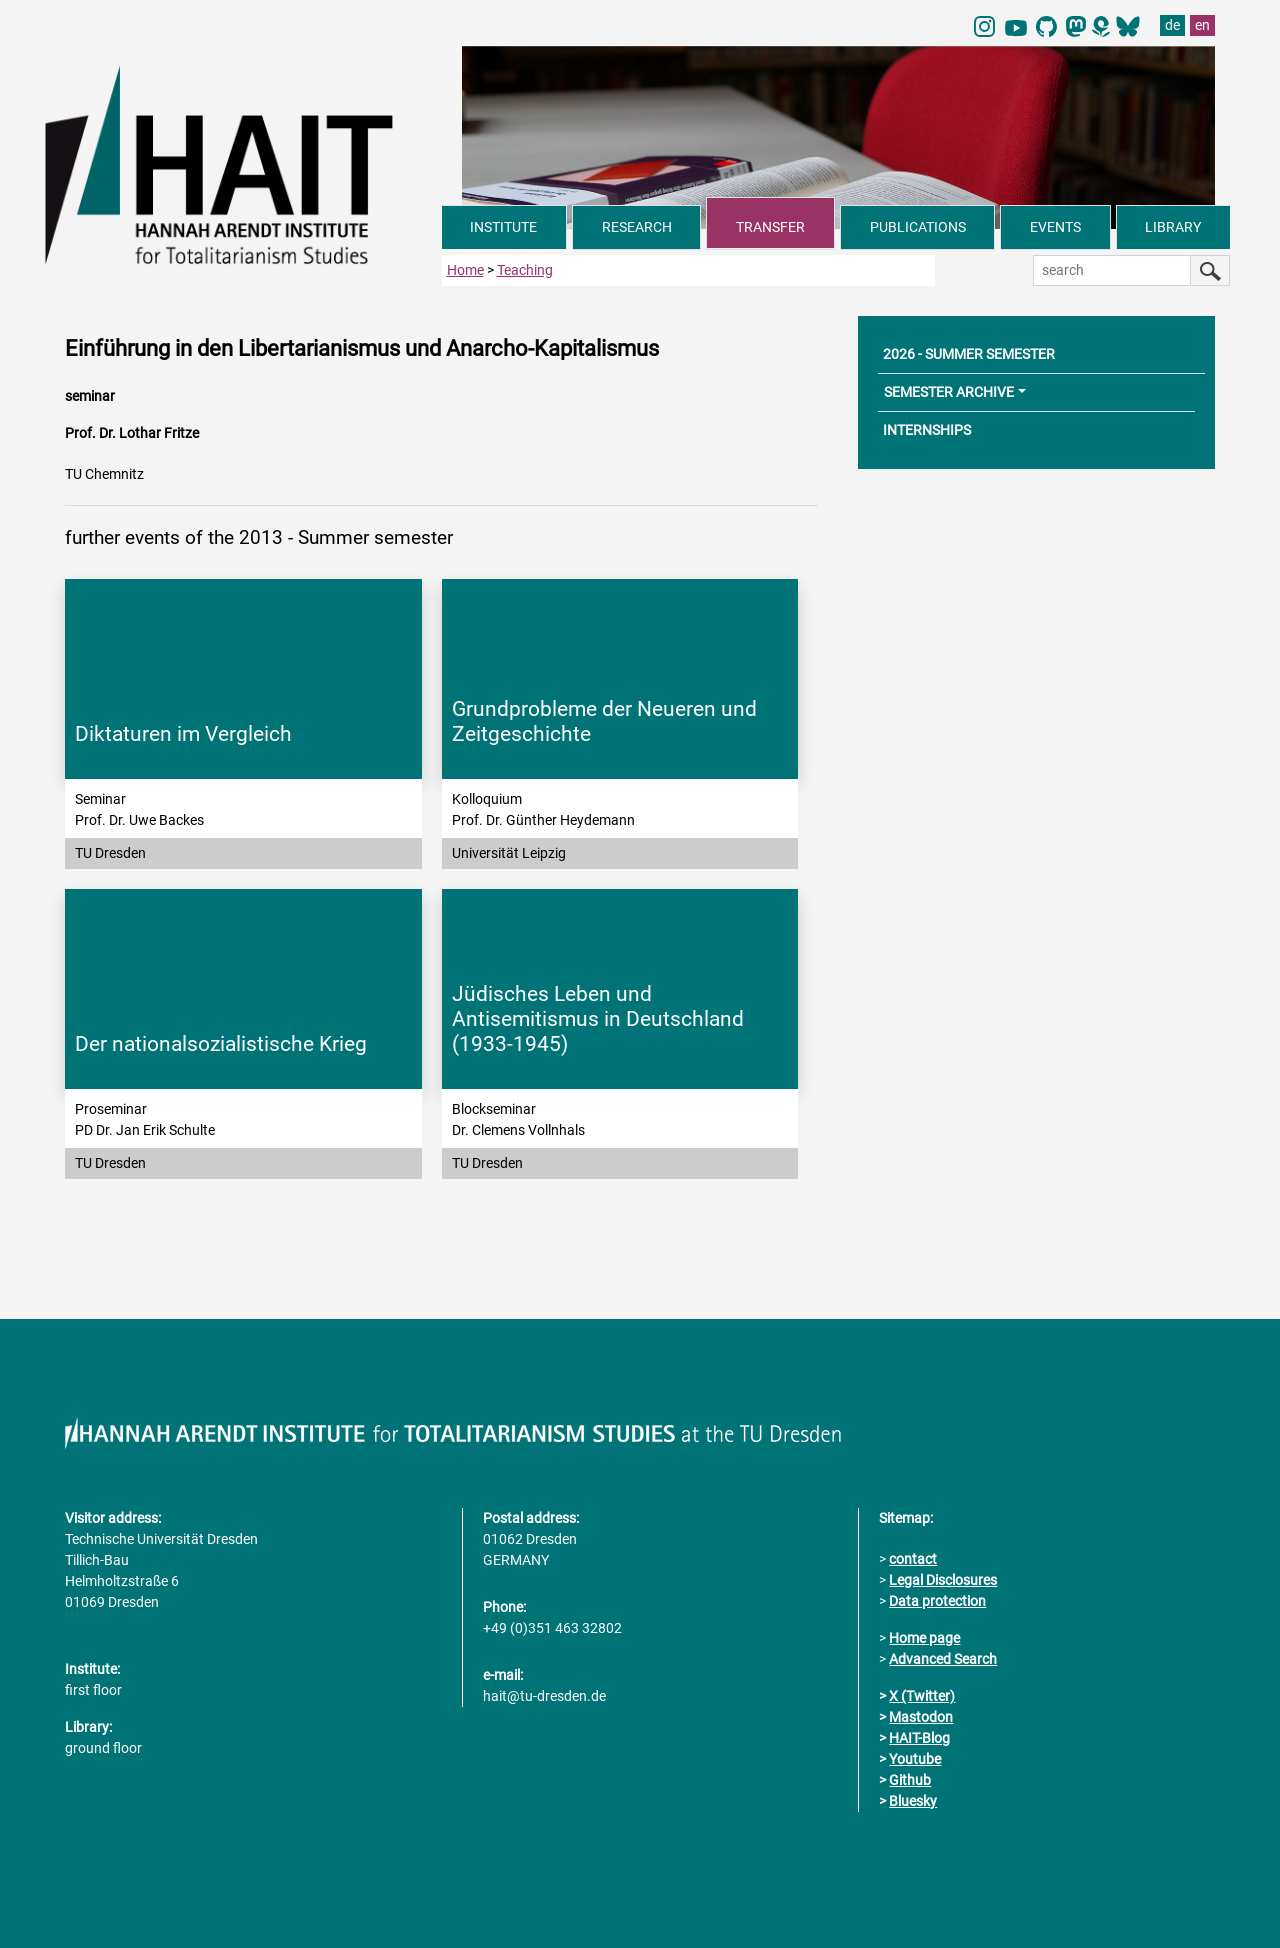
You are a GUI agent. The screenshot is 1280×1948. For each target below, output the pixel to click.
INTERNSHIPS (927, 430)
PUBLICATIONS (918, 227)
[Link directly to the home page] (243, 164)
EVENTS (1055, 227)
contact (913, 1559)
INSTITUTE (503, 227)
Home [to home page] (465, 270)
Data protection (937, 1601)
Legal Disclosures (943, 1580)
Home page (924, 1638)
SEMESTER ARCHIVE (949, 392)
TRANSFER (770, 227)
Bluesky (913, 1801)
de (1172, 25)
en (1202, 25)
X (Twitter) (922, 1696)
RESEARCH (637, 227)
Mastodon (921, 1717)
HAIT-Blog (919, 1738)
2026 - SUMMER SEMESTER (969, 354)
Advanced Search (943, 1659)
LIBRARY (1173, 227)
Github (910, 1780)
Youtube (915, 1759)
